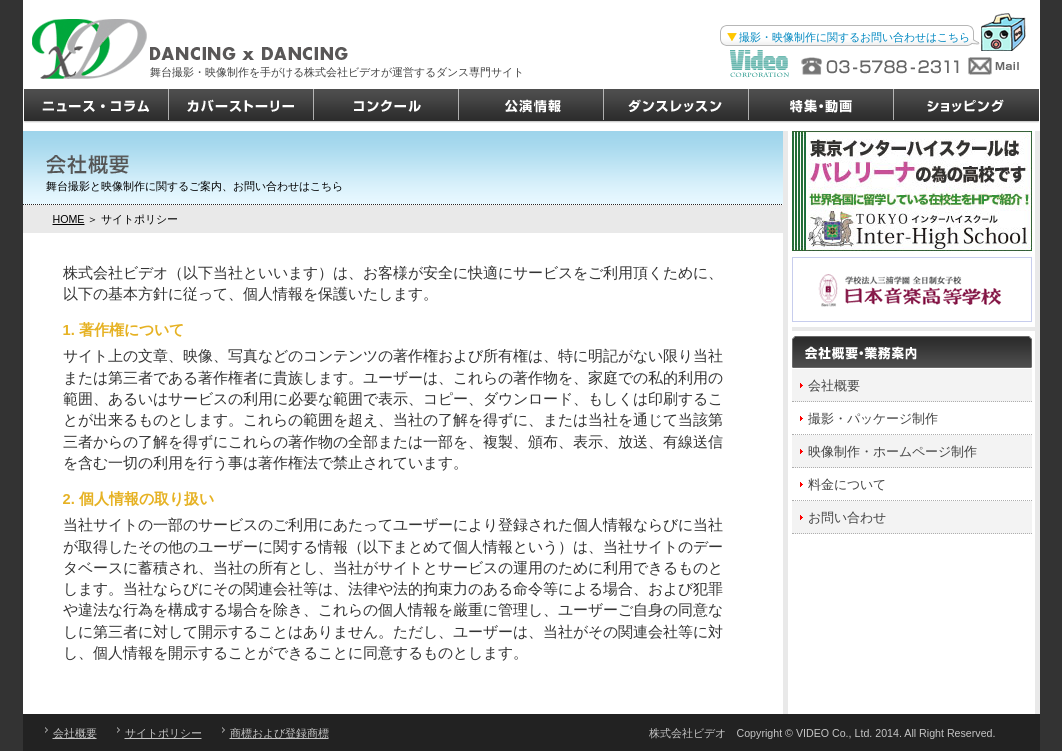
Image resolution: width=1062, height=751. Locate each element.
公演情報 (531, 106)
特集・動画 (821, 106)
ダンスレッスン (676, 106)
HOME (69, 219)
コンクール (386, 106)
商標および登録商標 (279, 733)
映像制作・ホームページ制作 (892, 451)
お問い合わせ (847, 517)
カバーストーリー (241, 106)
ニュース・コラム (96, 106)
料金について (847, 484)
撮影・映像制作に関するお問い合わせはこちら (854, 37)
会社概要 (834, 385)
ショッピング (966, 106)
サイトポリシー (163, 733)
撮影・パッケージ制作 (873, 418)
